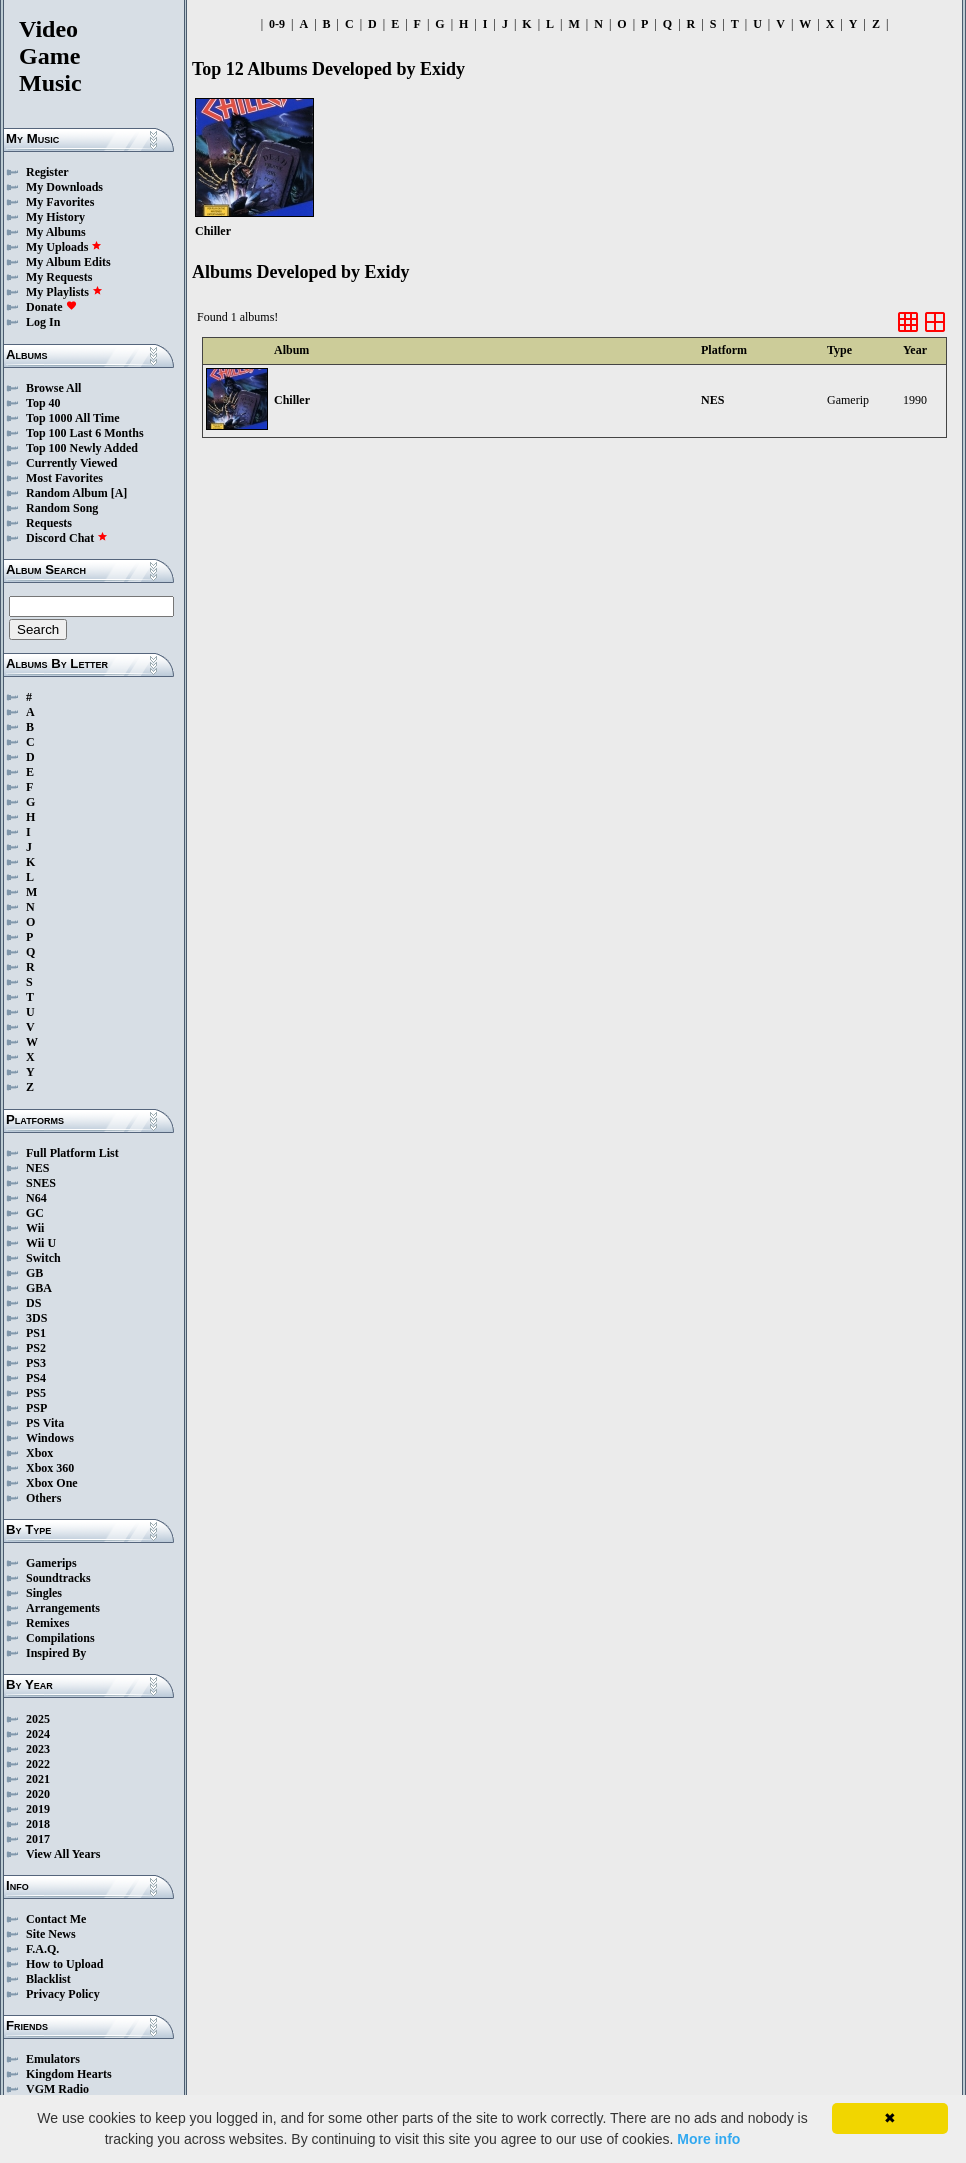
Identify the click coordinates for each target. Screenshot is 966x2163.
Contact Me (56, 1919)
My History (55, 217)
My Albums (56, 232)
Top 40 (43, 403)
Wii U (41, 1243)
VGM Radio (57, 2089)
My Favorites (60, 202)
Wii (35, 1228)
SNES (41, 1183)
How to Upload (64, 1964)
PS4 (36, 1378)
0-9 (277, 24)
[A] (119, 493)
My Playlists (64, 292)
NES (37, 1168)
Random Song (62, 508)
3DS (36, 1318)
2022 (38, 1764)
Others (43, 1498)
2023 (38, 1749)
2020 (38, 1794)
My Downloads (64, 187)
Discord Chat (67, 538)
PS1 (36, 1333)
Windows (50, 1438)
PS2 (36, 1348)
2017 (38, 1839)
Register (47, 172)
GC (35, 1213)
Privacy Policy (63, 1994)
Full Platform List (72, 1153)
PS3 (36, 1363)
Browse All (53, 388)
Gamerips (51, 1563)
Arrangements (63, 1608)
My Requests (59, 277)
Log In (43, 322)
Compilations (60, 1638)
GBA (39, 1288)
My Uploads (64, 247)
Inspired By (56, 1653)
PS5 (36, 1393)
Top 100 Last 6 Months (85, 433)
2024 (38, 1734)
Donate (51, 307)
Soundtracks (58, 1578)
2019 (38, 1809)
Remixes (47, 1623)
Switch (43, 1258)
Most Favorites (64, 478)
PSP (36, 1408)
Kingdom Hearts (69, 2074)
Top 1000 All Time (72, 418)
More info (708, 2139)
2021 (38, 1779)
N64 (36, 1198)
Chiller (292, 400)
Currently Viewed (71, 463)
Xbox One (52, 1483)
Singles (44, 1593)
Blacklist (48, 1979)
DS (33, 1303)
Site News (51, 1934)
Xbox (39, 1453)
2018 (38, 1824)
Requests (49, 523)
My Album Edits (68, 262)
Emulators (53, 2059)
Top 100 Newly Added (82, 448)
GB (34, 1273)
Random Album (67, 493)
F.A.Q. (42, 1949)
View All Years (63, 1854)
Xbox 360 (50, 1468)
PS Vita (45, 1423)
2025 (38, 1719)
